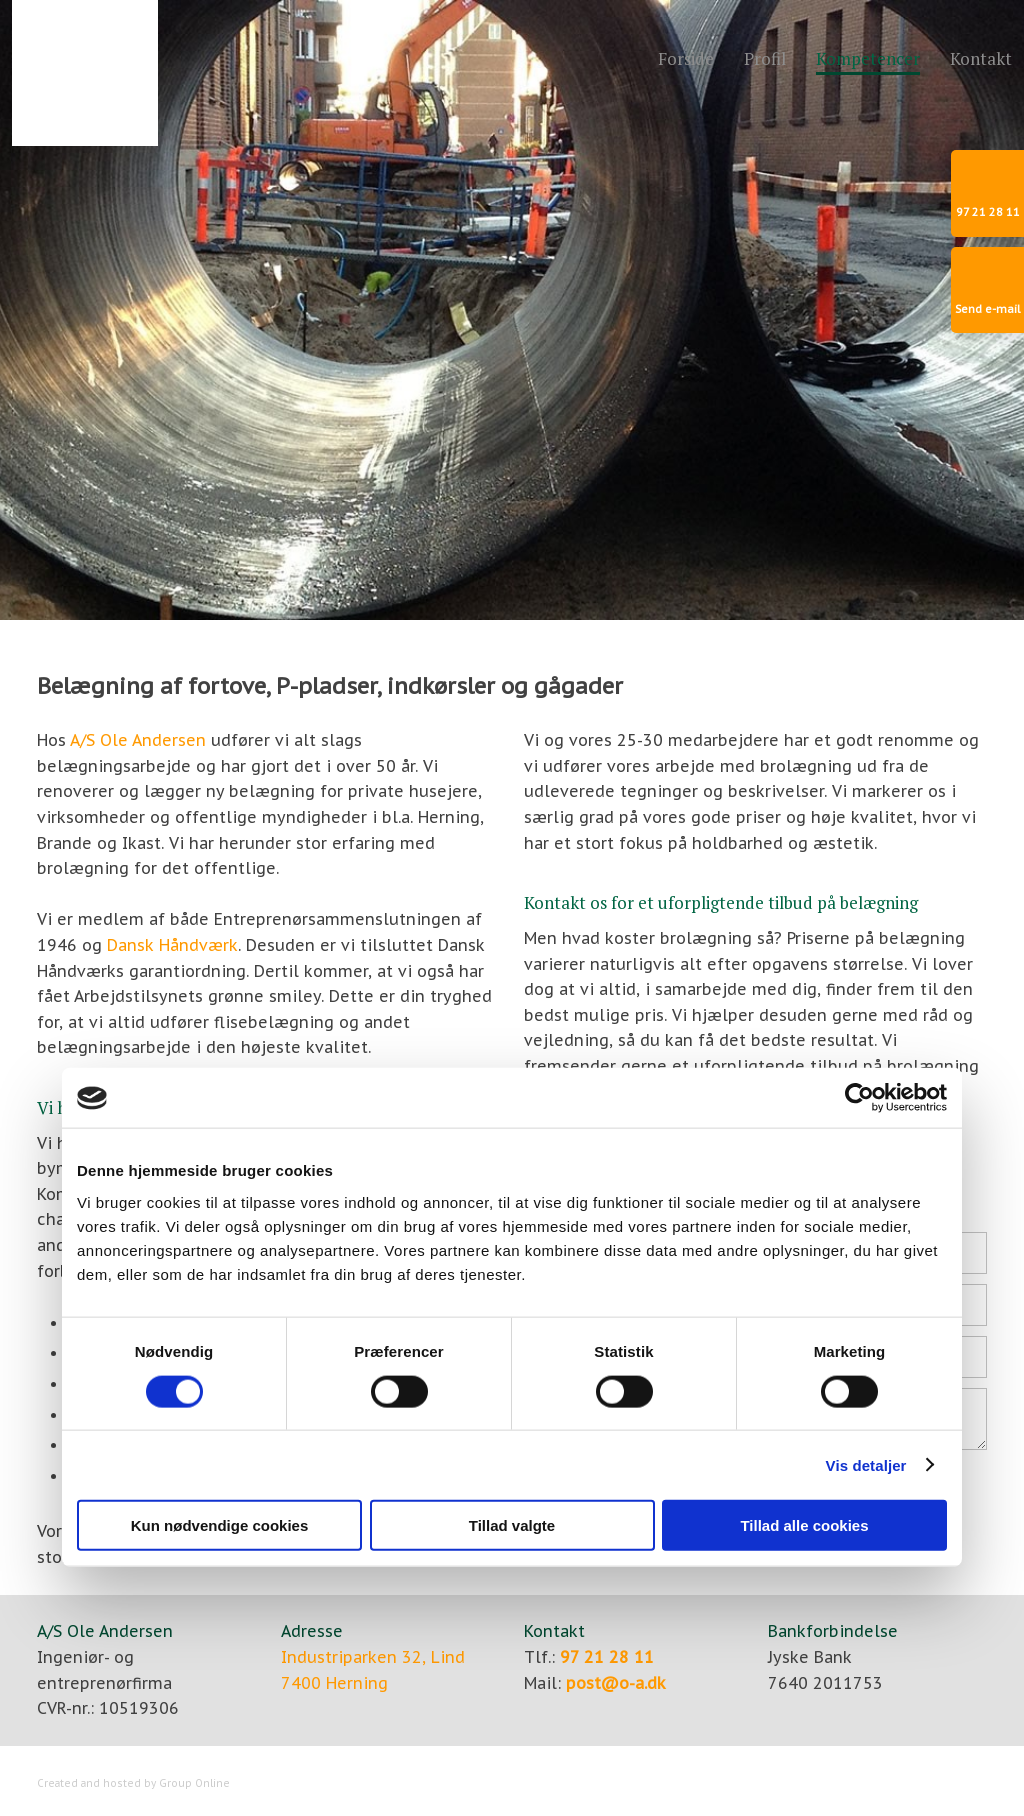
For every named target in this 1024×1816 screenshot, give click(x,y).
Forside (686, 60)
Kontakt (981, 60)
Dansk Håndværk (172, 945)
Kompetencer (868, 60)
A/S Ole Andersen (138, 740)
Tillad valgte (512, 1525)
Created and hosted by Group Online (133, 1783)
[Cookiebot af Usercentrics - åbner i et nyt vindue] (859, 1098)
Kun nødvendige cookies (220, 1525)
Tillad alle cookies (804, 1525)
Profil (765, 60)
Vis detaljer (866, 1464)
